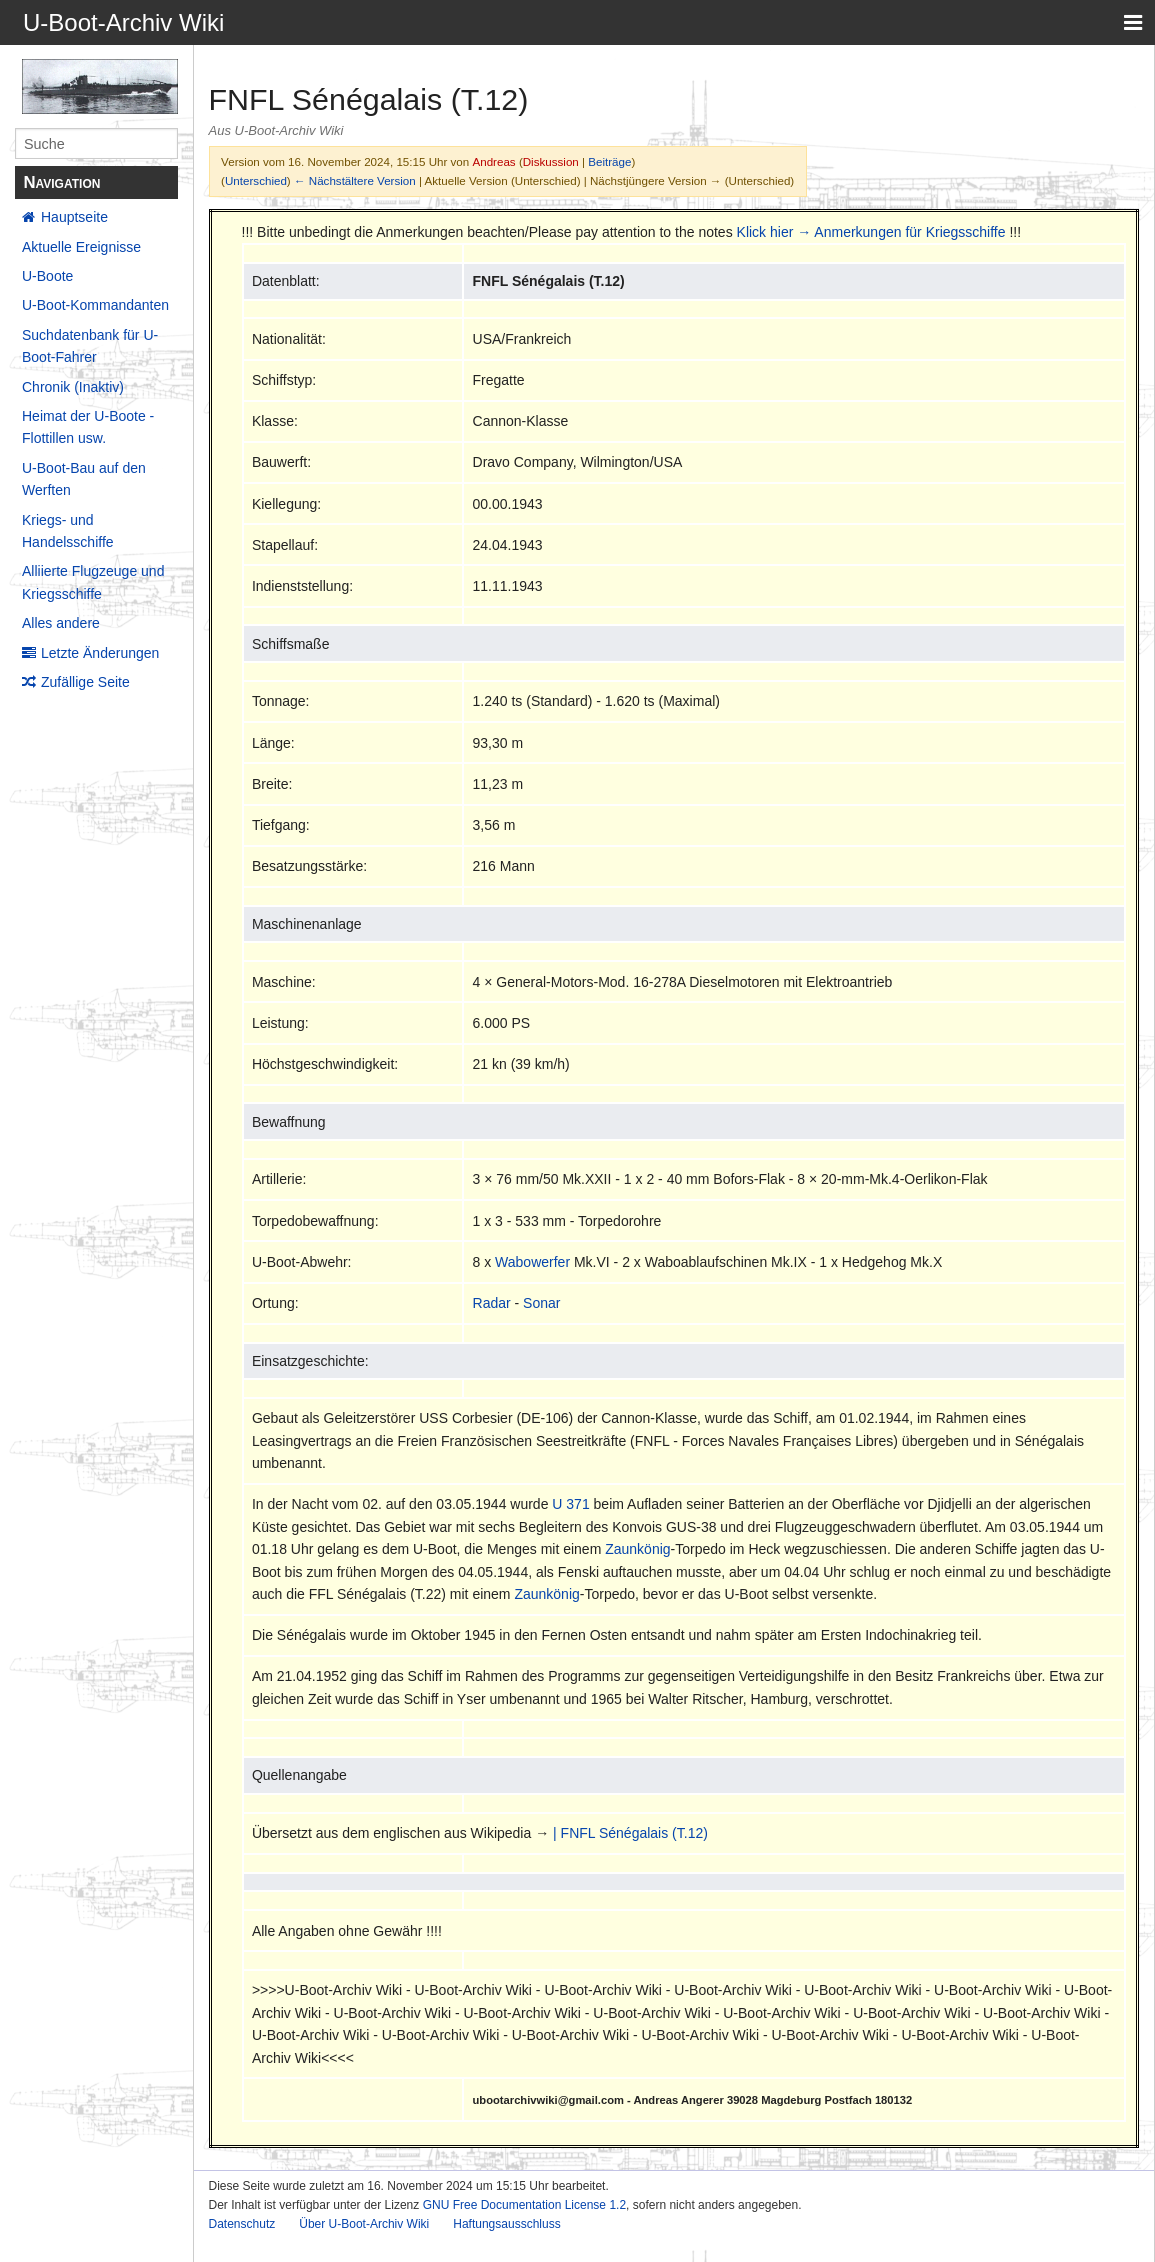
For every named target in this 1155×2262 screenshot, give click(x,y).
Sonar (541, 1303)
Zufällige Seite (85, 682)
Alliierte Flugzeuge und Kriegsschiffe (93, 582)
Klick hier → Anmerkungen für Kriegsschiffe (871, 232)
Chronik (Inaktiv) (73, 387)
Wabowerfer (532, 1262)
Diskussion (551, 161)
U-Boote (47, 276)
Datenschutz (242, 2224)
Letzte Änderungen (100, 653)
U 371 (570, 1504)
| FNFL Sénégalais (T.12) (630, 1833)
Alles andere (61, 623)
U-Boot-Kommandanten (95, 305)
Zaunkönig (637, 1549)
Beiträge (609, 161)
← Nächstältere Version (355, 180)
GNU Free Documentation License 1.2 (524, 2205)
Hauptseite (74, 217)
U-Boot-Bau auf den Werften (84, 479)
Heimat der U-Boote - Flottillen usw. (88, 427)
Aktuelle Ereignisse (81, 247)
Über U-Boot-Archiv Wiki (364, 2224)
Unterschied (256, 180)
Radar (492, 1303)
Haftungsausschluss (506, 2224)
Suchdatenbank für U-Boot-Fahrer (90, 346)
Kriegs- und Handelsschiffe (68, 531)
